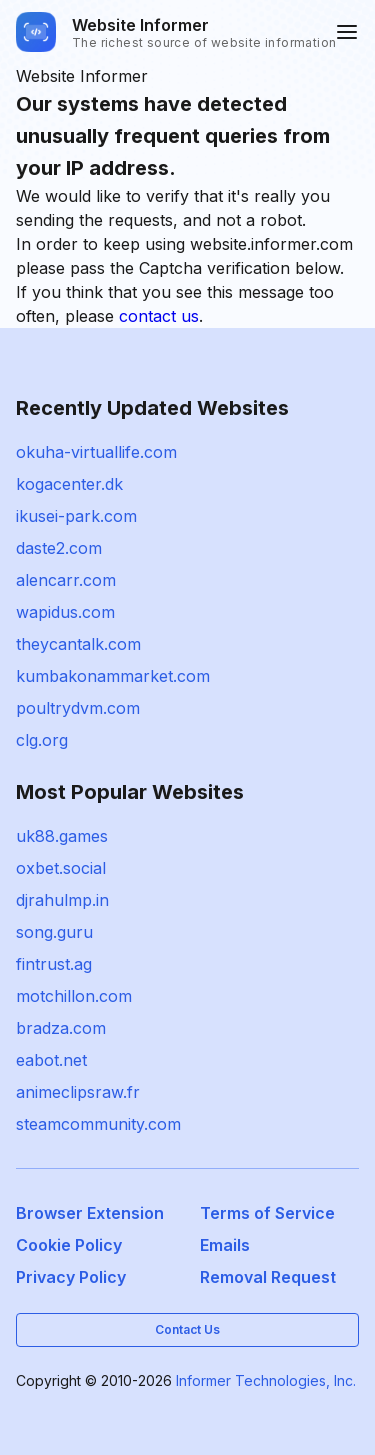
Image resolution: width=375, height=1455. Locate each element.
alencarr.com (66, 580)
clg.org (42, 740)
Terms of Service (267, 1213)
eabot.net (51, 1060)
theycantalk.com (78, 644)
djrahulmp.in (62, 900)
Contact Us (187, 1329)
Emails (225, 1245)
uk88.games (62, 836)
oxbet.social (61, 868)
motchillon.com (74, 996)
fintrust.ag (54, 964)
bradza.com (61, 1028)
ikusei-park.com (76, 516)
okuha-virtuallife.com (96, 452)
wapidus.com (65, 612)
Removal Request (268, 1277)
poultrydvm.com (78, 708)
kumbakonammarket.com (113, 676)
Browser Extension (90, 1213)
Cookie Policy (69, 1245)
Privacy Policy (71, 1277)
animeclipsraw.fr (78, 1092)
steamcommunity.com (98, 1124)
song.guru (54, 932)
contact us (159, 316)
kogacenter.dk (69, 484)
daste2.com (59, 548)
